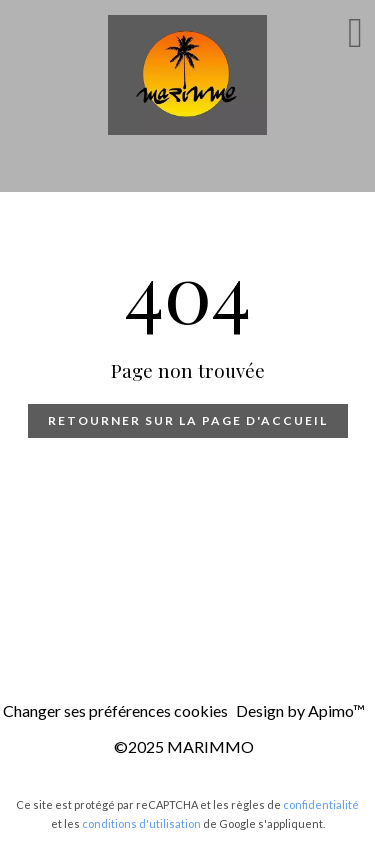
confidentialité (321, 804)
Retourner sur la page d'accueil (188, 420)
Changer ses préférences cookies (115, 710)
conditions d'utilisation (141, 823)
